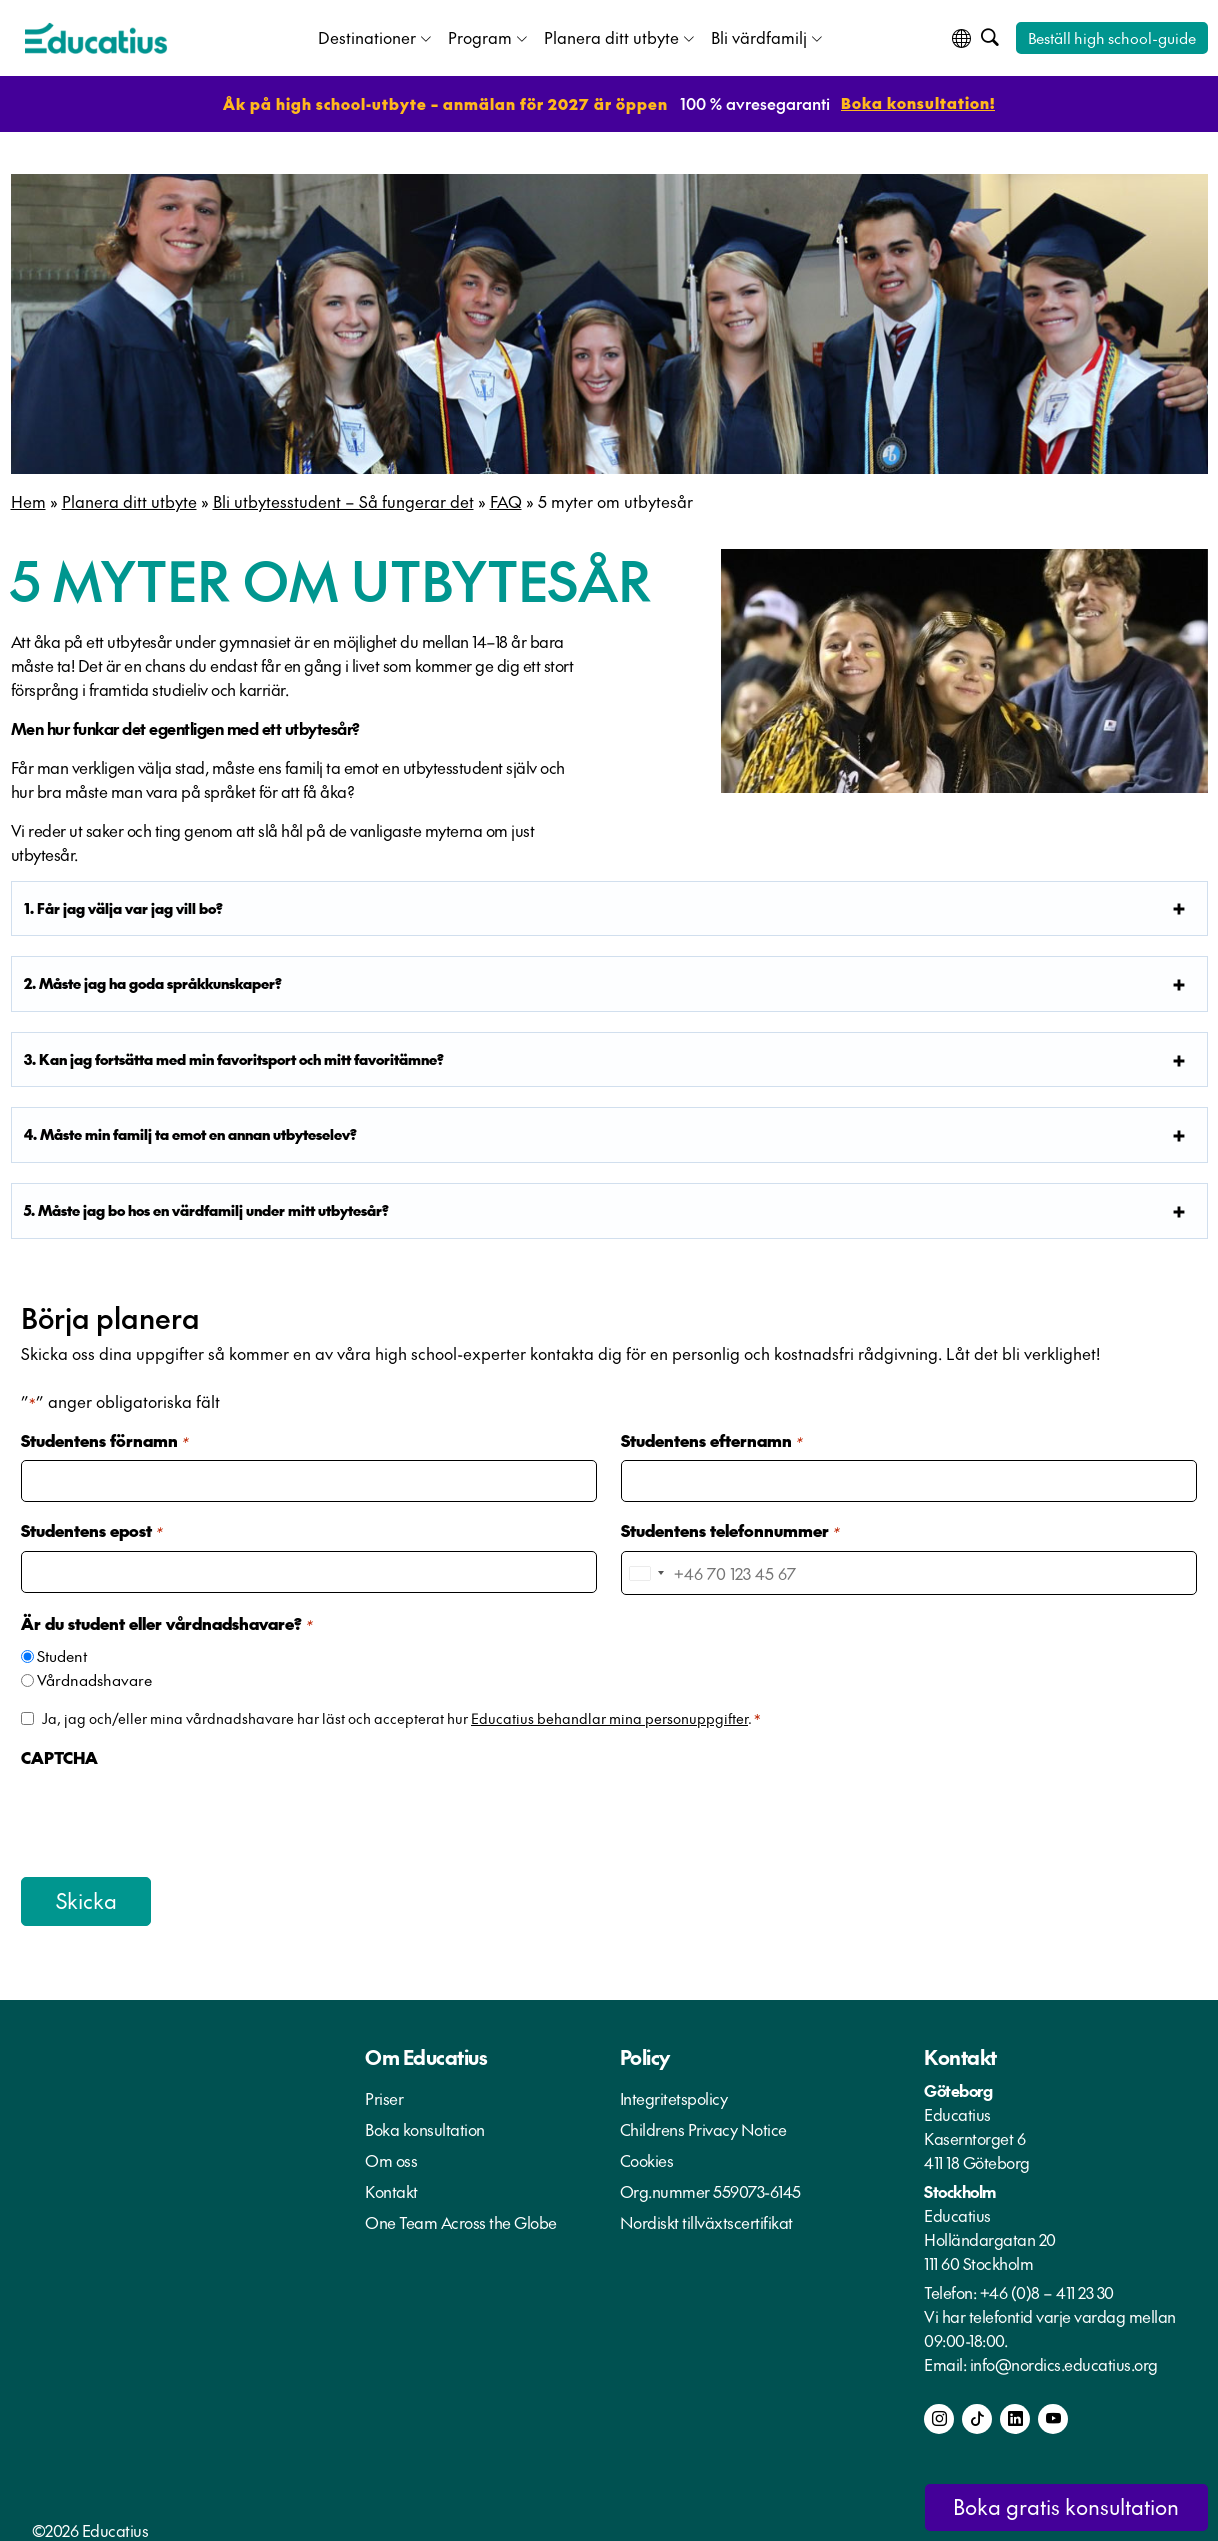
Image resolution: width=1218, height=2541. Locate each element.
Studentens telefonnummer (730, 1529)
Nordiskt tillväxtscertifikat (706, 2216)
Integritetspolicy (674, 2092)
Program (480, 36)
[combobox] (646, 1570)
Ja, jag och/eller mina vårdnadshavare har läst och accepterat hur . (401, 1714)
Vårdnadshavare (94, 1675)
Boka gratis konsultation (1056, 2506)
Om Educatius (426, 2051)
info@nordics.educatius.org (1064, 2358)
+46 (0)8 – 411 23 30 (1047, 2286)
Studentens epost (91, 1529)
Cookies (647, 2154)
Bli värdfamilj (759, 36)
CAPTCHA (59, 1753)
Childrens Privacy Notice (703, 2123)
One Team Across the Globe (461, 2216)
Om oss (391, 2154)
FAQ (506, 499)
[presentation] (173, 1812)
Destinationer (367, 36)
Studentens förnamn (104, 1439)
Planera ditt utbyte (611, 36)
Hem (28, 499)
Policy (645, 2051)
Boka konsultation (425, 2123)
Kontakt (391, 2185)
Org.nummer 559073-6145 (710, 2185)
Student (62, 1651)
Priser (384, 2092)
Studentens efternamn (711, 1439)
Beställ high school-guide (1112, 36)
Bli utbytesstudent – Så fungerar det (343, 499)
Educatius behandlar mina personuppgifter (609, 1713)
